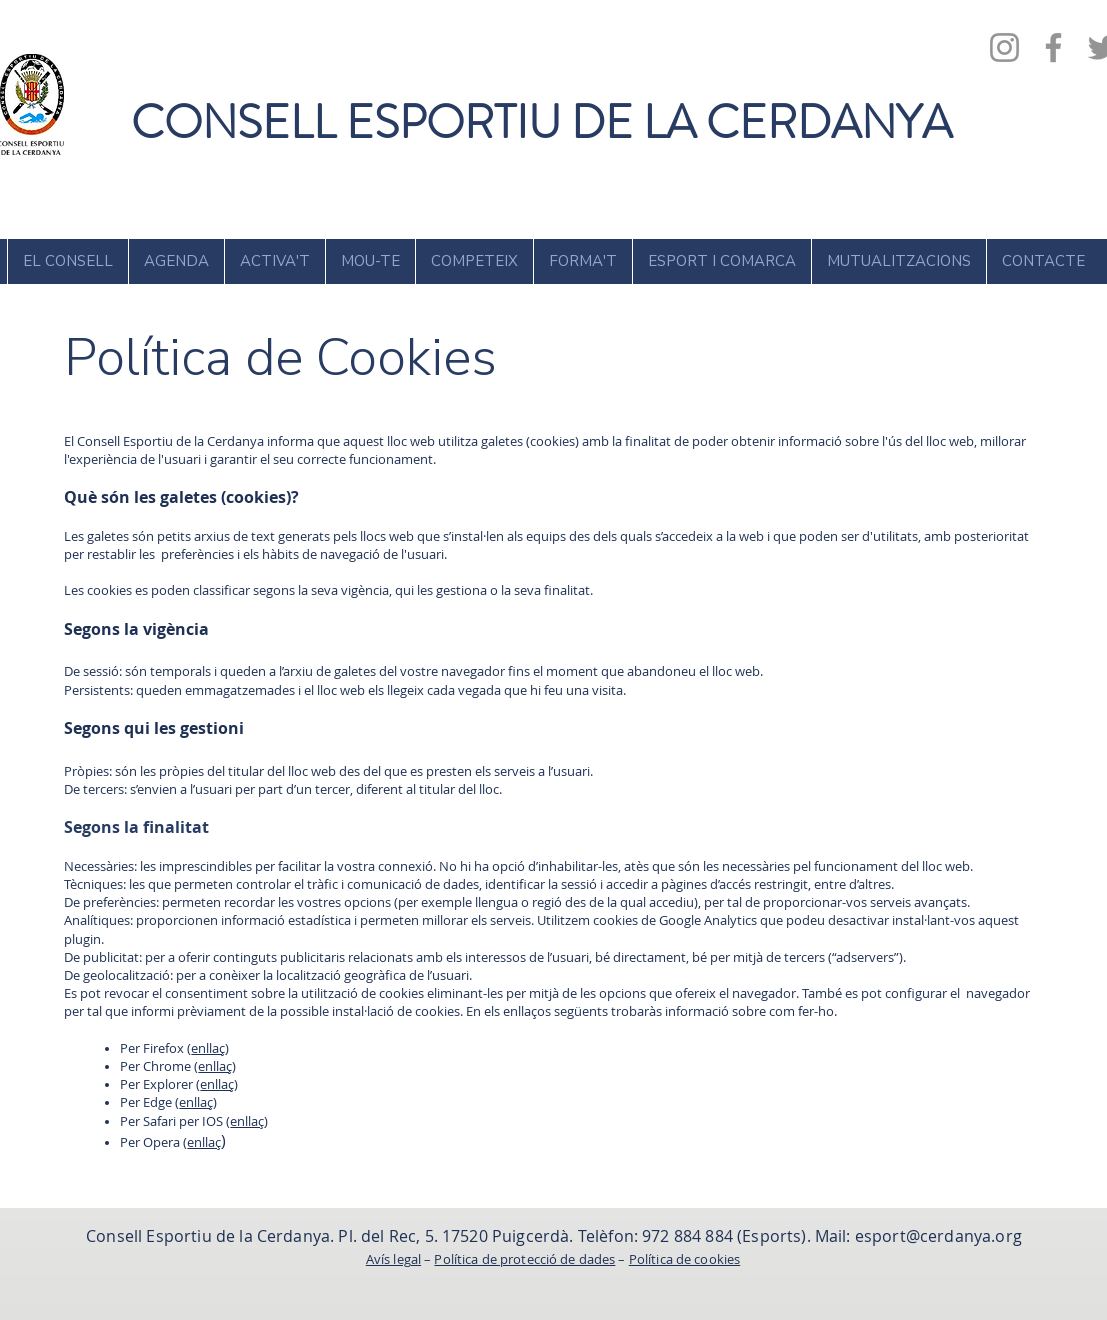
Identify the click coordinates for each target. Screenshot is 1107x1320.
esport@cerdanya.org (938, 1236)
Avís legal (393, 1259)
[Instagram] (1004, 47)
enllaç (208, 1048)
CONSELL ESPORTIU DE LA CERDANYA (541, 122)
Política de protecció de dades (524, 1259)
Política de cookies (684, 1259)
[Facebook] (1053, 47)
